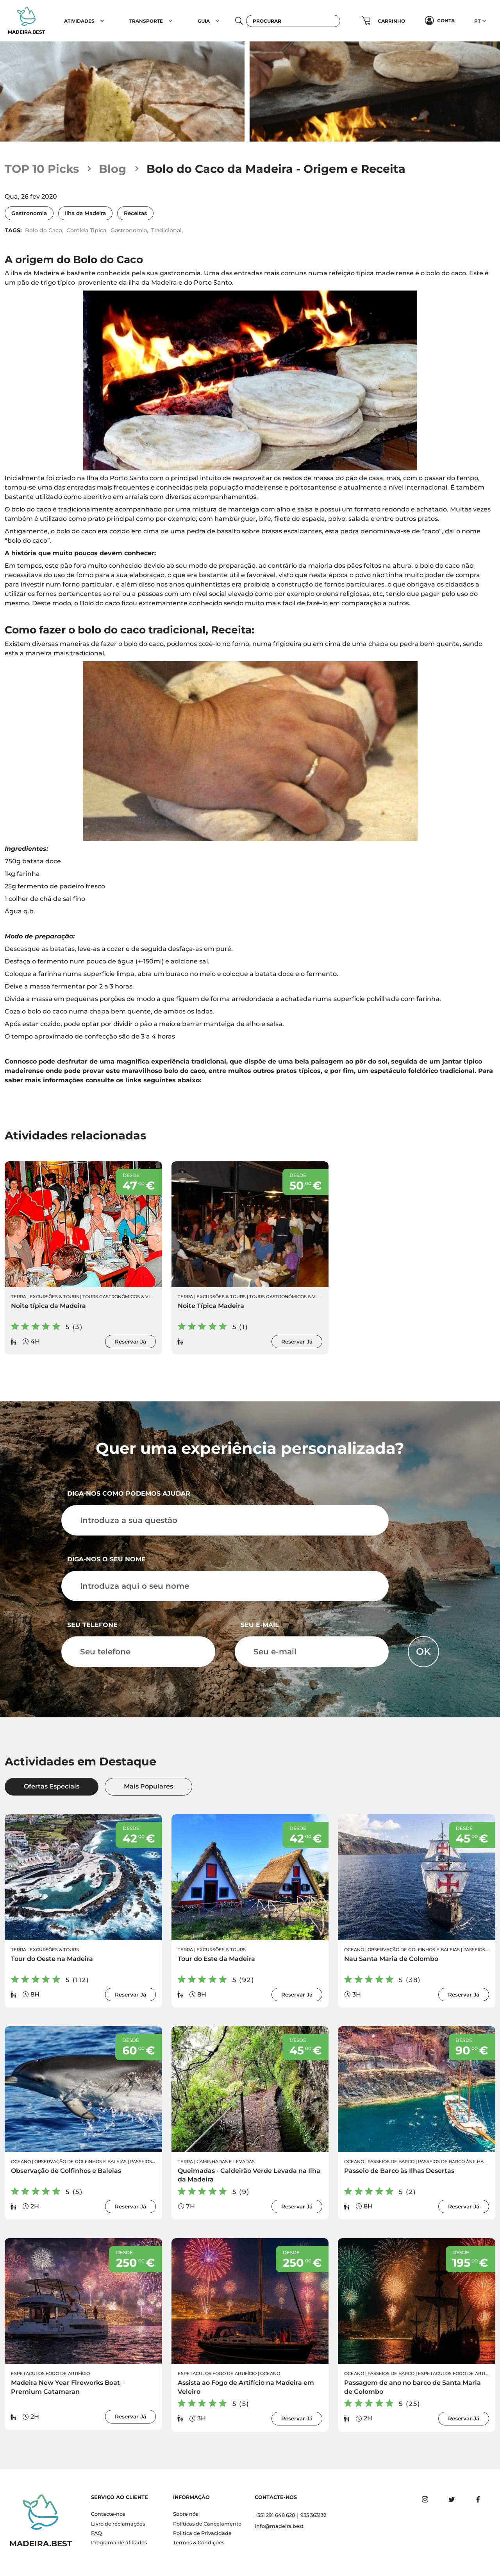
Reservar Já (130, 1341)
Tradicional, (167, 230)
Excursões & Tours (54, 1296)
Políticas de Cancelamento (207, 2524)
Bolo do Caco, (44, 230)
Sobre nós (185, 2514)
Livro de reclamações (118, 2524)
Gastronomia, (129, 230)
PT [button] (477, 21)
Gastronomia (29, 213)
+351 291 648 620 (275, 2515)
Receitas (135, 213)
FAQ (96, 2533)
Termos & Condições (198, 2543)
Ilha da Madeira (85, 213)
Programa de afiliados (119, 2543)
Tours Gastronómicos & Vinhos (122, 1296)
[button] (102, 20)
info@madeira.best (279, 2526)
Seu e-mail (260, 1625)
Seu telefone (92, 1625)
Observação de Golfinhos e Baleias (414, 1949)
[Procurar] (293, 21)
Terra (18, 1296)
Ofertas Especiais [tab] (51, 1786)
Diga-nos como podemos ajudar (128, 1493)
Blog (112, 169)
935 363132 (313, 2515)
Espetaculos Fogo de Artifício (50, 2373)
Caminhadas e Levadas (225, 2161)
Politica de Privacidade (202, 2533)
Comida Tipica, (86, 230)
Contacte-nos (108, 2514)
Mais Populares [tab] (148, 1786)
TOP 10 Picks (42, 169)
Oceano (354, 1949)
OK (423, 1651)
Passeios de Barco (153, 2161)
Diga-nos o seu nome (106, 1559)
